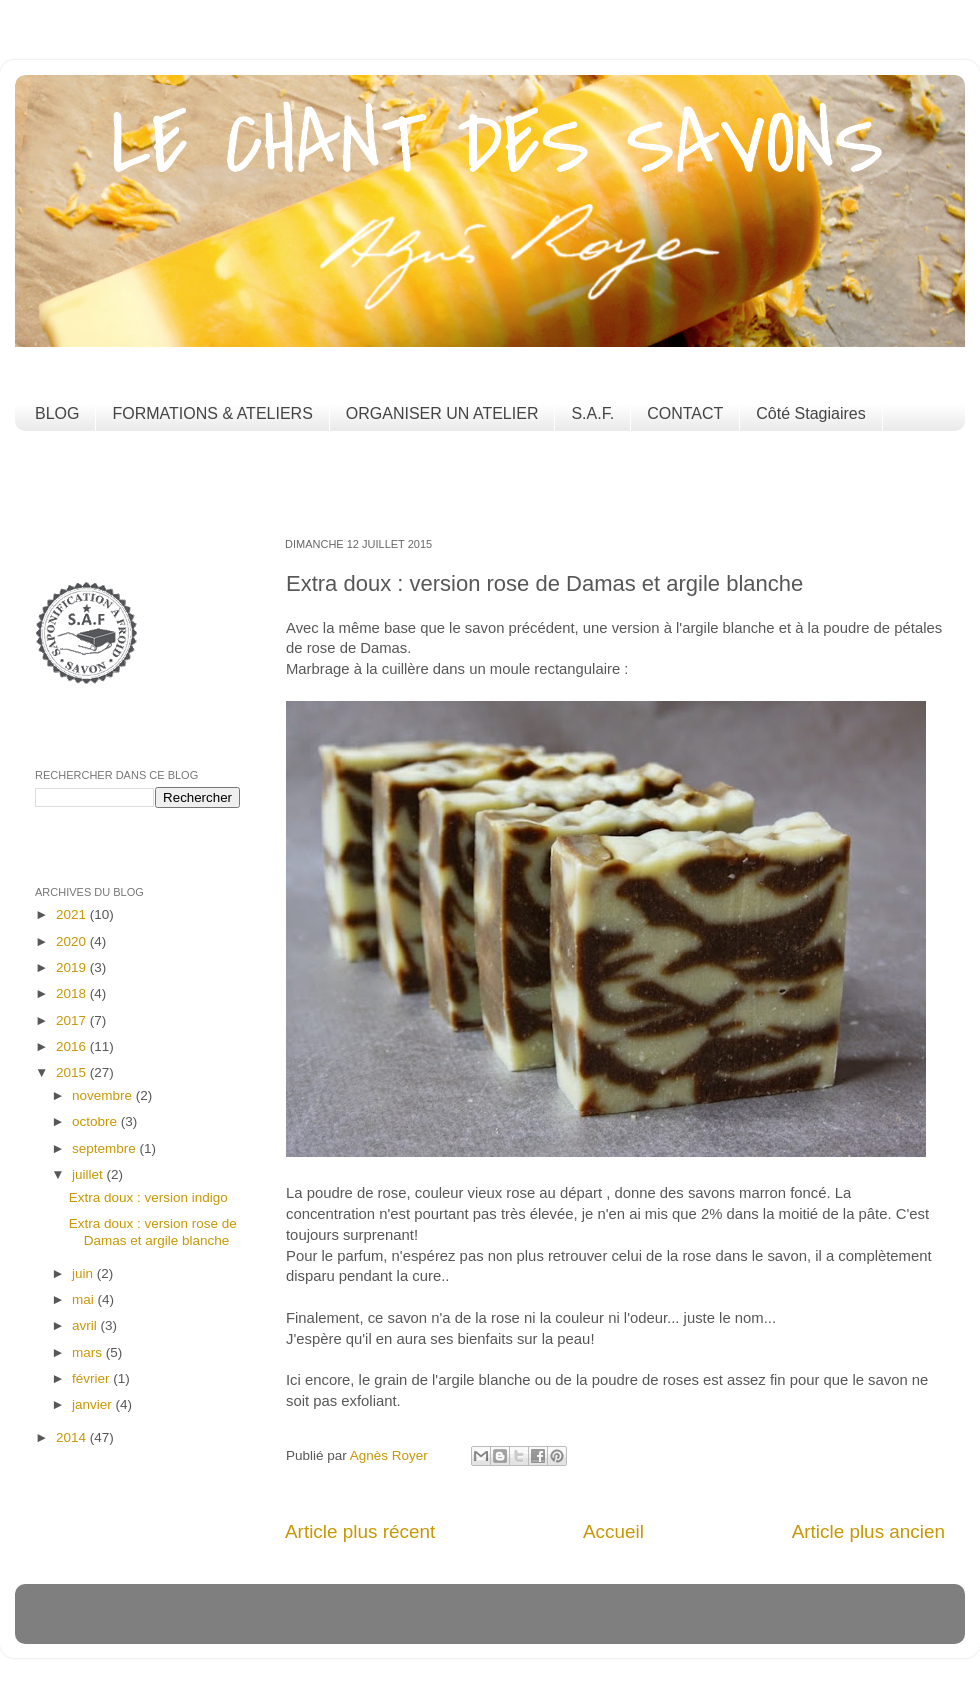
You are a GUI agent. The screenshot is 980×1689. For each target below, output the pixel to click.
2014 (73, 1437)
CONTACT (685, 413)
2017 (73, 1020)
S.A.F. (592, 413)
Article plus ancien (868, 1531)
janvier (94, 1404)
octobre (96, 1121)
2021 (73, 914)
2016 (73, 1046)
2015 (73, 1072)
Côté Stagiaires (810, 413)
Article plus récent (360, 1531)
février (92, 1378)
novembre (104, 1095)
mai (85, 1299)
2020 (73, 941)
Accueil (613, 1531)
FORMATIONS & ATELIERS (212, 413)
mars (89, 1352)
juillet (89, 1174)
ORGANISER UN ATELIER (442, 413)
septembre (106, 1148)
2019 (73, 967)
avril (86, 1325)
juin (84, 1273)
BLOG (57, 413)
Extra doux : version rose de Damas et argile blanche (153, 1231)
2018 (73, 993)
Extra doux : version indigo (148, 1197)
